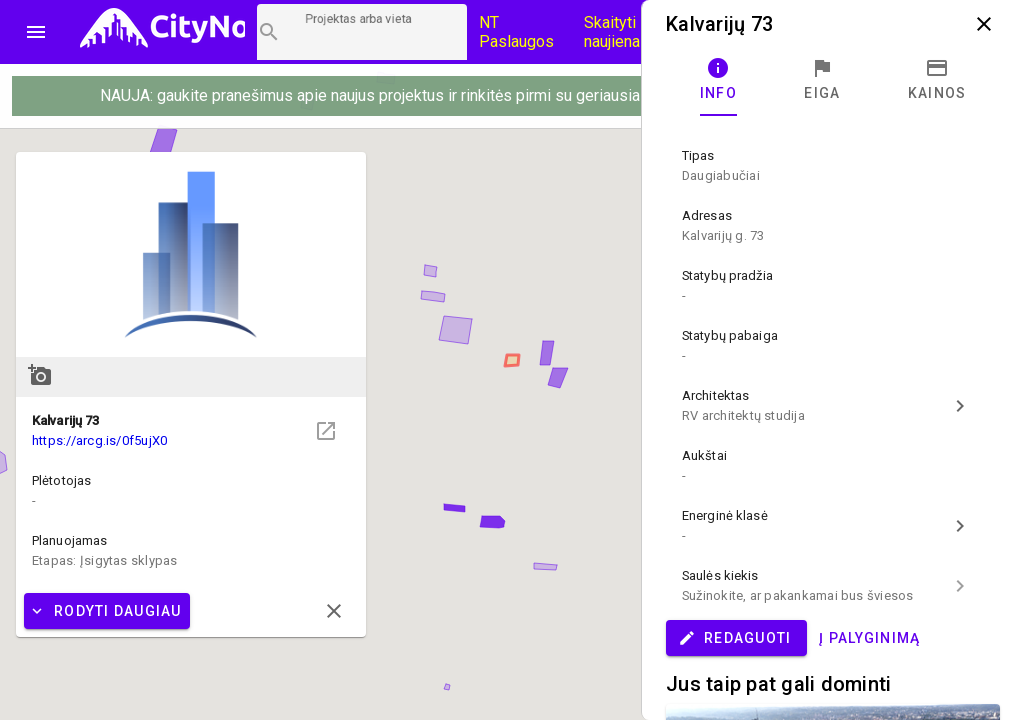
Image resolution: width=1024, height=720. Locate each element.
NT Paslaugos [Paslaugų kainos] (516, 32)
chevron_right (960, 406)
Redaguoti (734, 638)
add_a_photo (40, 375)
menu (36, 32)
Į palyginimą (869, 638)
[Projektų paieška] (362, 32)
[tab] (718, 80)
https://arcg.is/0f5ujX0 (99, 440)
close (334, 611)
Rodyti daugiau (105, 611)
